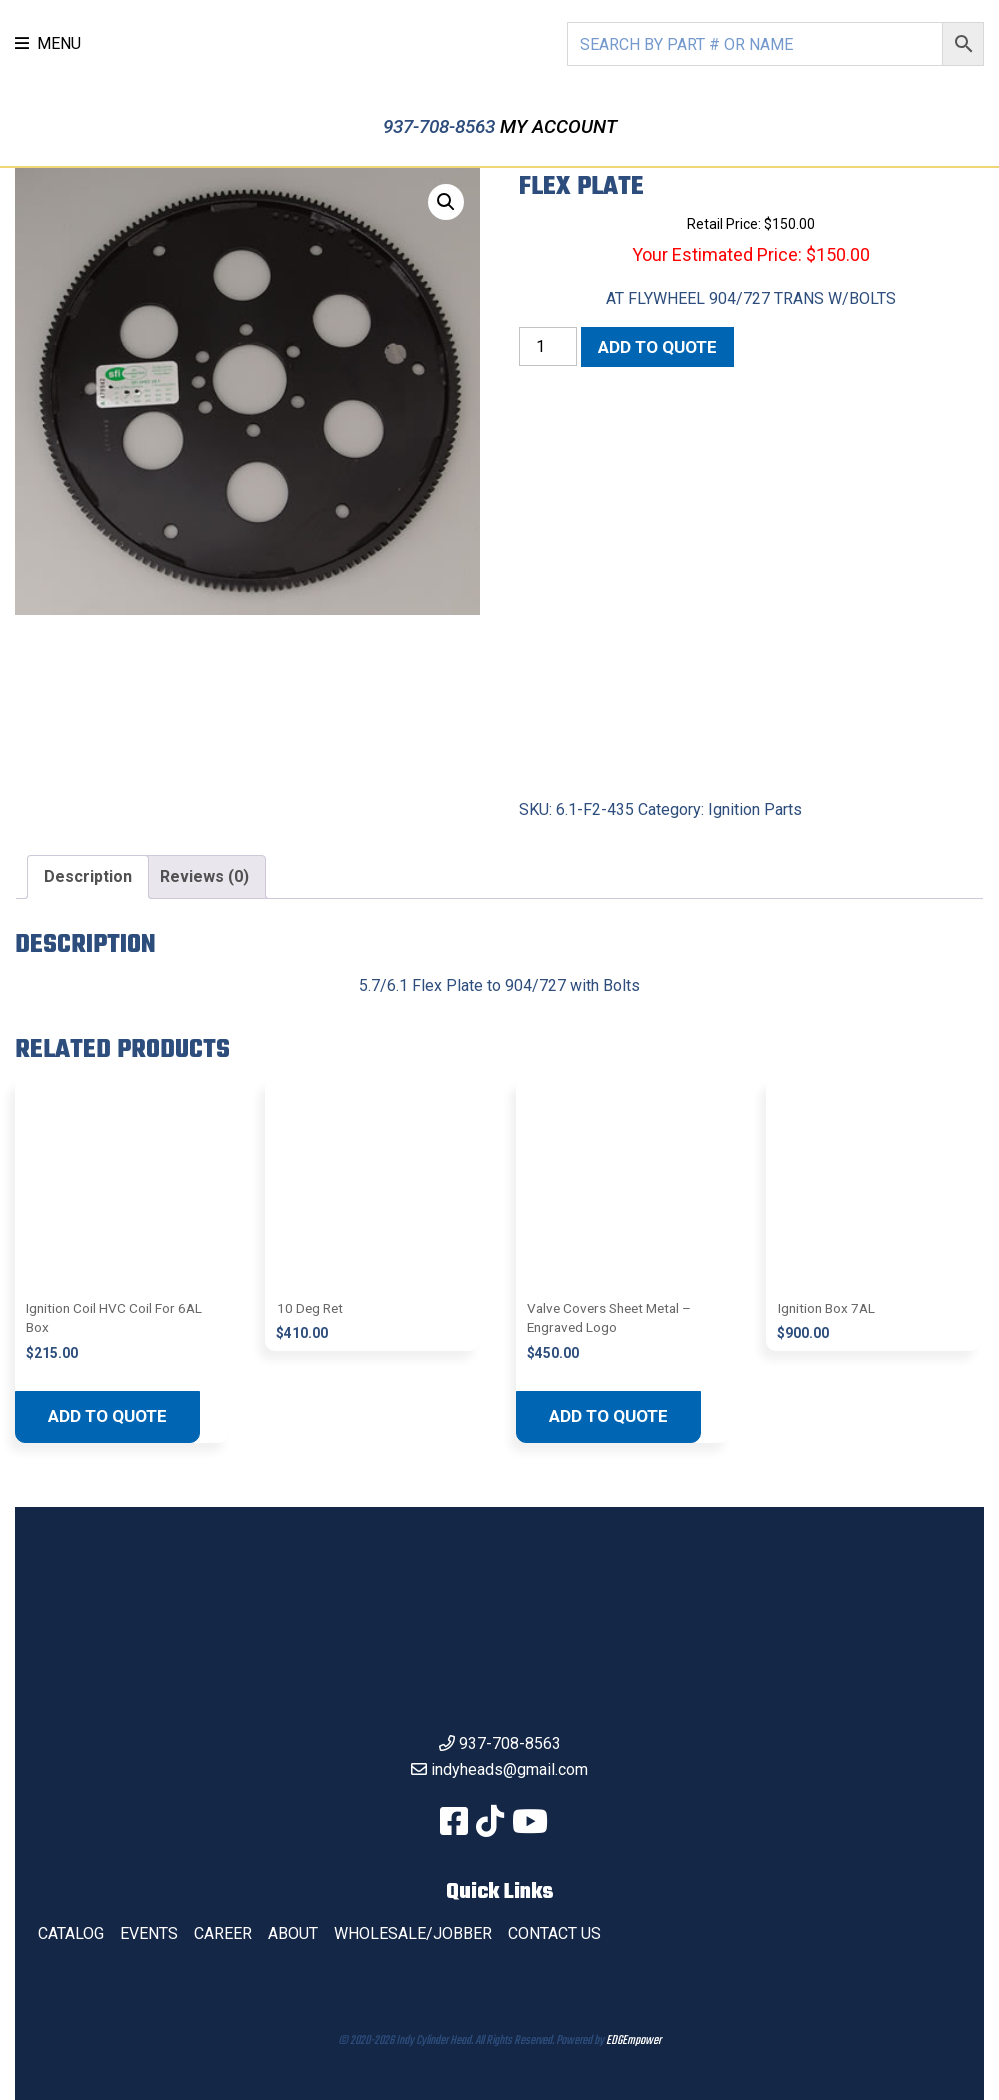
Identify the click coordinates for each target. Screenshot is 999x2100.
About (293, 1933)
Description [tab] (88, 876)
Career (223, 1933)
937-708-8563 (441, 126)
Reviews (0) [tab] (204, 876)
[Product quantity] (548, 346)
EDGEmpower (633, 2041)
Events (149, 1933)
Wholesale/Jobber (413, 1933)
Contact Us (554, 1933)
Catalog (71, 1933)
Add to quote (657, 347)
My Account (558, 126)
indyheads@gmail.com (509, 1769)
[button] (446, 202)
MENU (48, 43)
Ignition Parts (755, 809)
